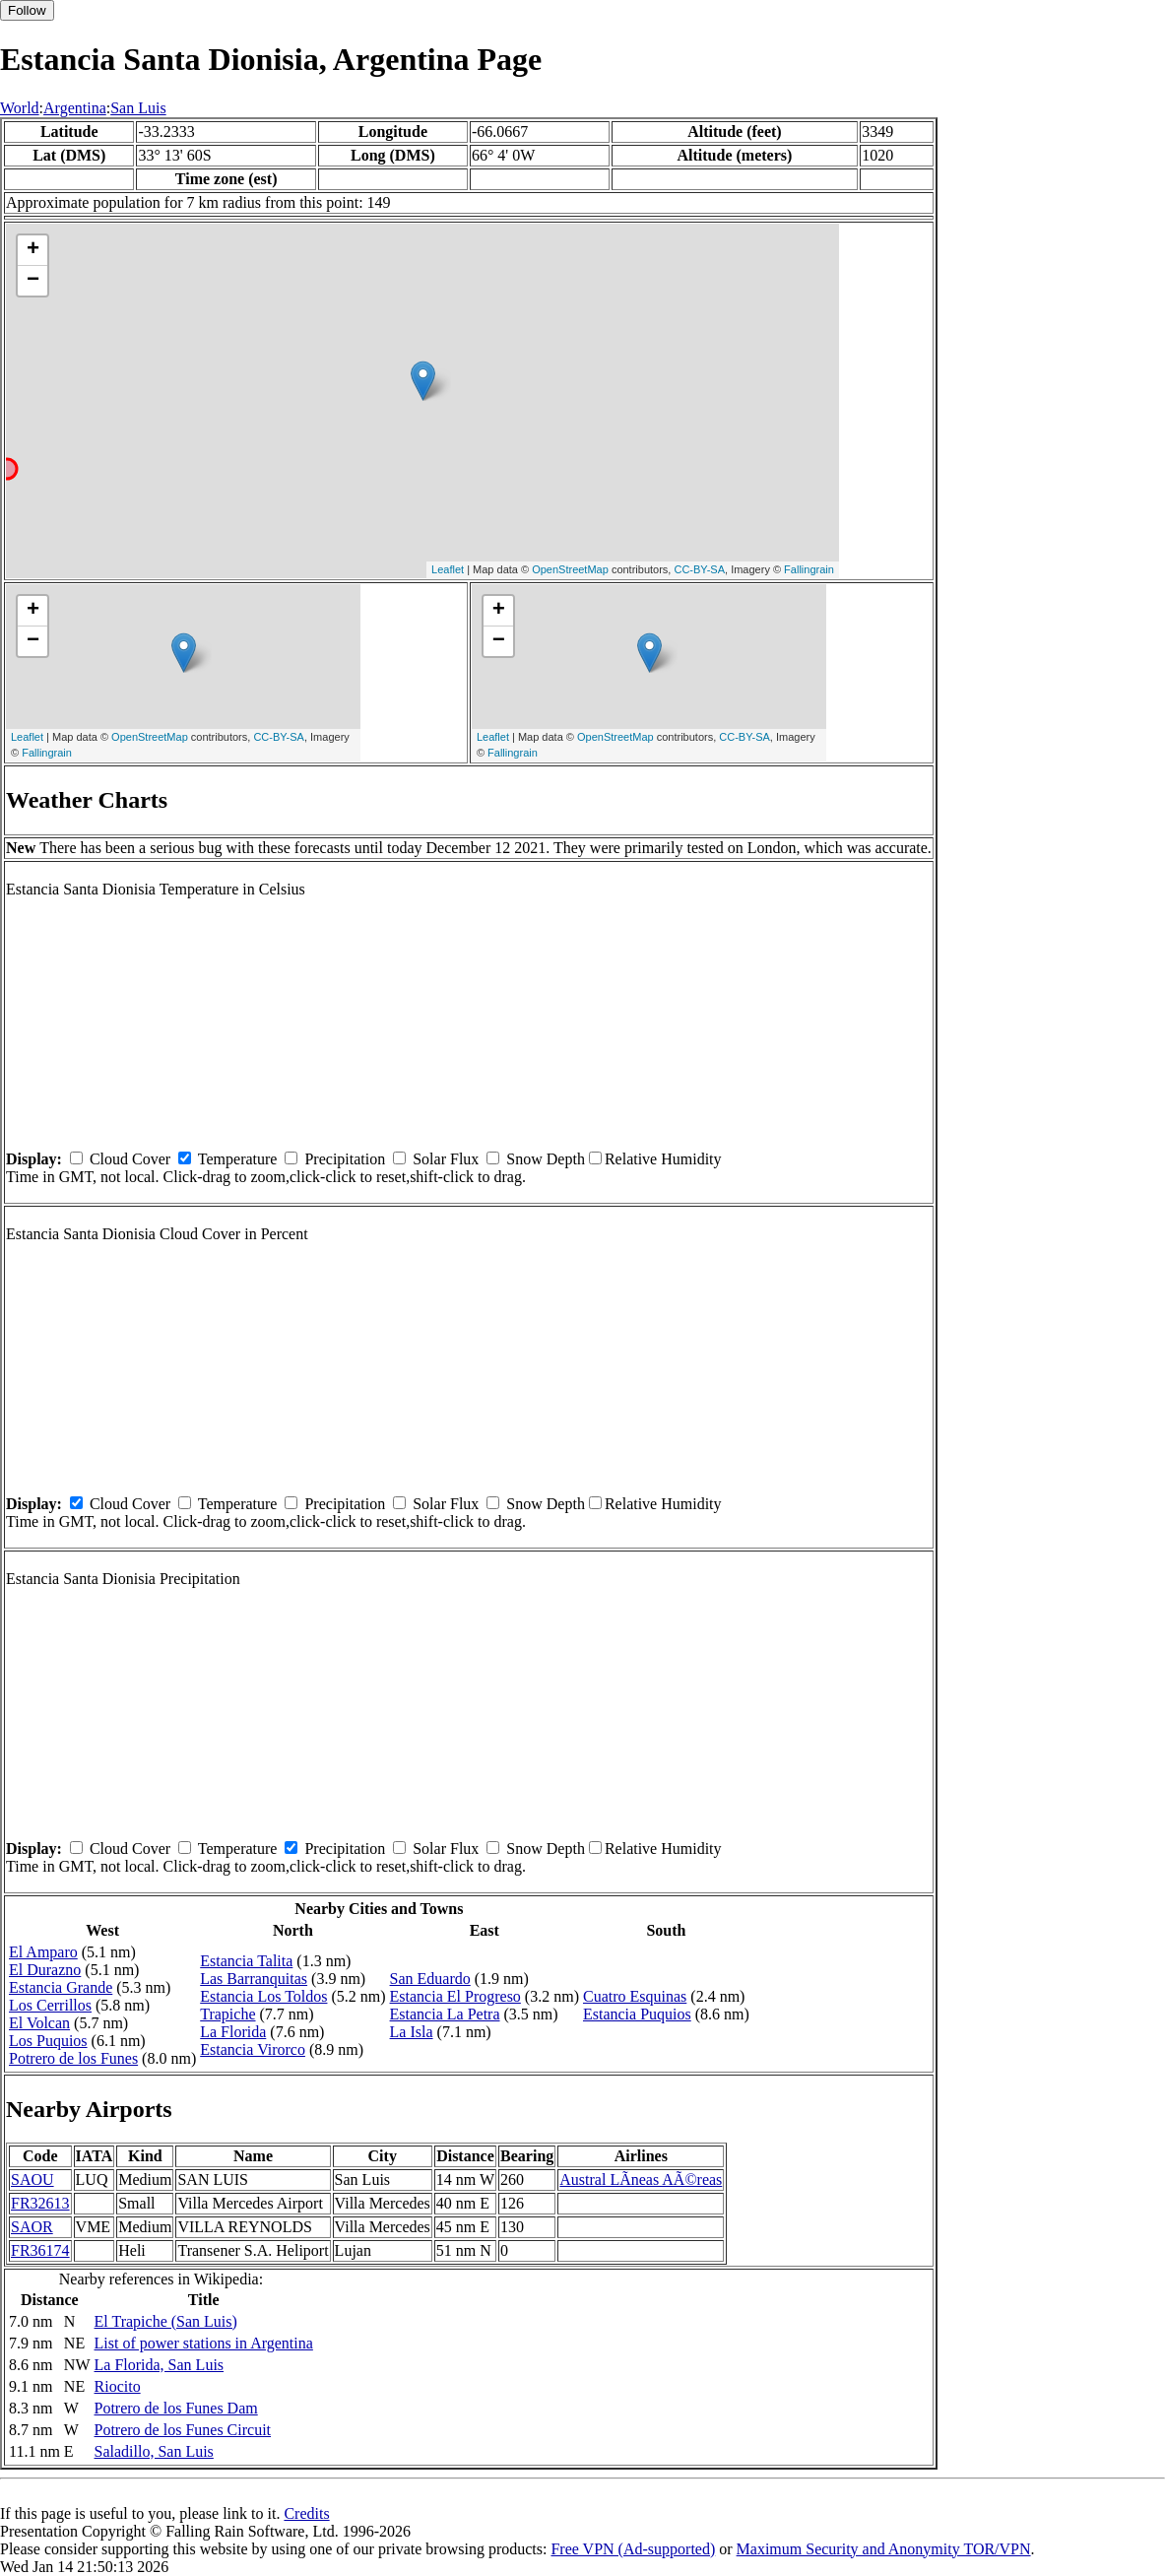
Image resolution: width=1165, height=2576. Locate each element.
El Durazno (45, 1969)
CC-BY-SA (699, 569)
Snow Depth (545, 1159)
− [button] (33, 281)
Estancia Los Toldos (263, 1996)
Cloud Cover (130, 1159)
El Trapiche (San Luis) (166, 2321)
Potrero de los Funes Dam (176, 2408)
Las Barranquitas (253, 1978)
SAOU (32, 2179)
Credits (306, 2513)
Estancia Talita (246, 1960)
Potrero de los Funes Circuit (183, 2429)
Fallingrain (809, 569)
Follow (27, 10)
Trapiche (227, 2014)
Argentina (74, 107)
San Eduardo (430, 1978)
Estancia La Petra (445, 2014)
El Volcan (39, 2023)
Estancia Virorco (252, 2049)
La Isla (411, 2031)
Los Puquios (48, 2040)
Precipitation (344, 1159)
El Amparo (43, 1952)
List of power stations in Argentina (204, 2343)
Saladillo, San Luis (154, 2451)
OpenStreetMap (570, 569)
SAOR (32, 2226)
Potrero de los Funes (73, 2058)
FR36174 (40, 2250)
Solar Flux (446, 1159)
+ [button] (33, 250)
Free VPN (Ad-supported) (632, 2549)
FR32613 (40, 2203)
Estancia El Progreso (455, 1996)
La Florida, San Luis (160, 2364)
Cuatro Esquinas (634, 1996)
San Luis (137, 107)
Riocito (118, 2386)
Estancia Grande (60, 1987)
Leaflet (447, 569)
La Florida (233, 2031)
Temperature (238, 1159)
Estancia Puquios (637, 2014)
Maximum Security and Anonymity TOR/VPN (884, 2549)
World (19, 107)
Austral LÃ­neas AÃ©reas (640, 2179)
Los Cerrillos (50, 2005)
